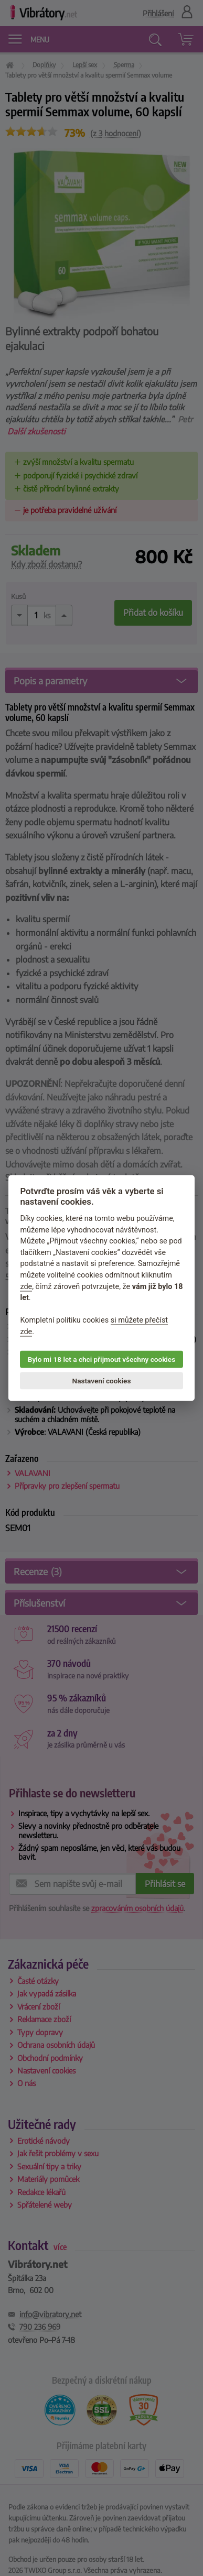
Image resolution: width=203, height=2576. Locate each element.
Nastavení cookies (101, 1381)
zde (26, 1286)
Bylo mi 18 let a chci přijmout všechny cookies (101, 1359)
